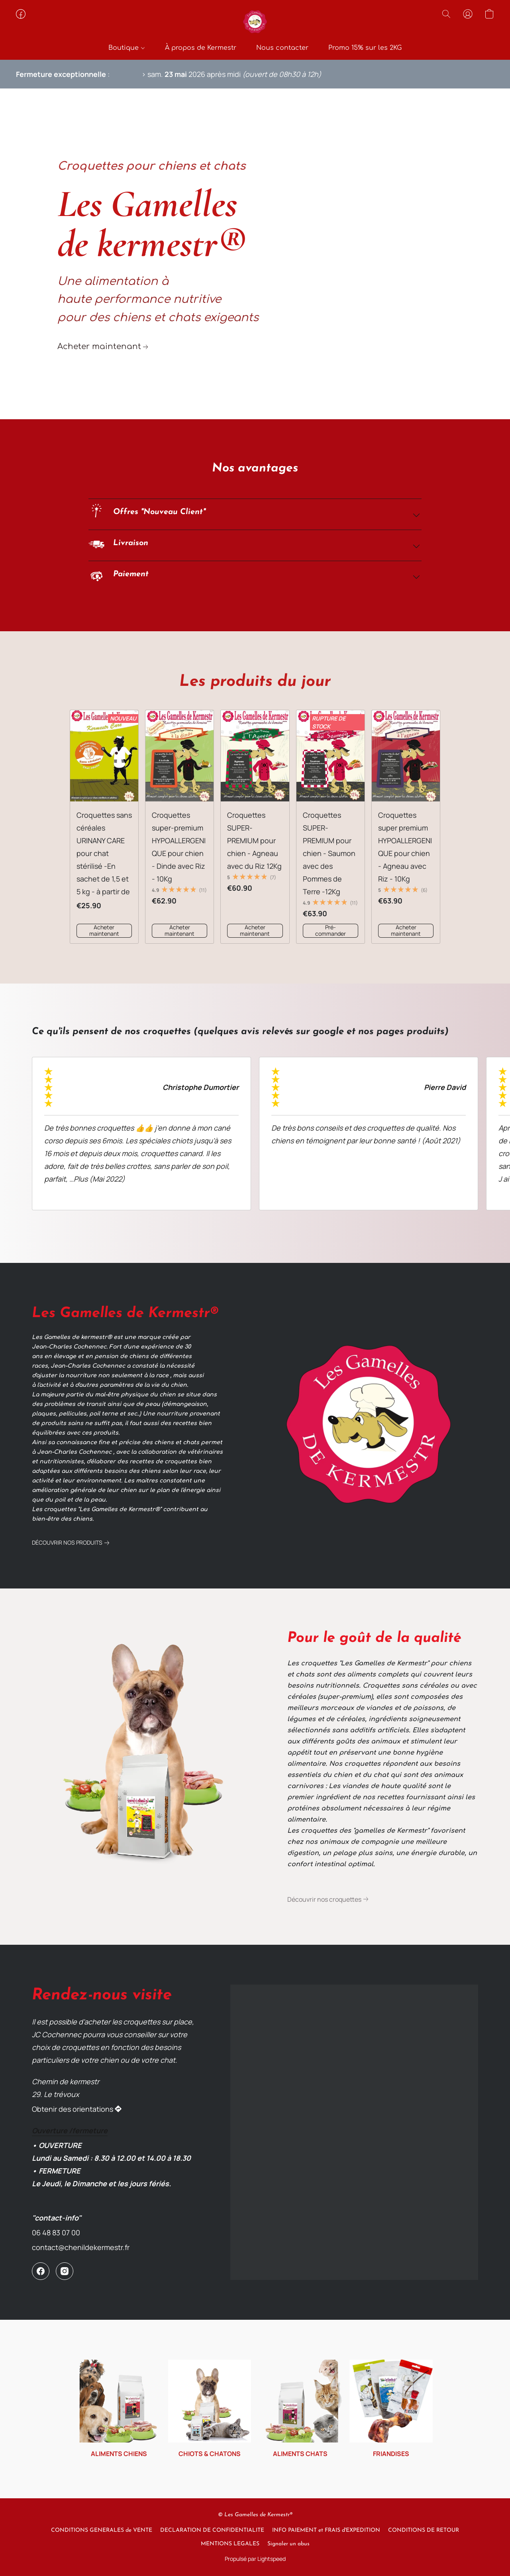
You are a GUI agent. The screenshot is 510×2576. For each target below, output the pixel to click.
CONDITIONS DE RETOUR (423, 2530)
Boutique (126, 47)
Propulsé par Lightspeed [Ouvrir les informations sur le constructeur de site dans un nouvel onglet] (255, 2558)
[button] (255, 22)
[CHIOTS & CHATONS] (209, 2409)
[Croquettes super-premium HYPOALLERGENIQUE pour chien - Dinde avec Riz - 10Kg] (179, 827)
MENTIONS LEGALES (230, 2544)
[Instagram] (64, 2271)
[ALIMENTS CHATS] (300, 2409)
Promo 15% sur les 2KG (365, 47)
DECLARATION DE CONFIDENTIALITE (212, 2530)
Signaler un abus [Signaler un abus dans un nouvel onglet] (288, 2544)
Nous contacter (282, 47)
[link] (104, 347)
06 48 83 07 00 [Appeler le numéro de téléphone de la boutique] (56, 2232)
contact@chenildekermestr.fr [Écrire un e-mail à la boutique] (80, 2247)
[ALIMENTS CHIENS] (119, 2409)
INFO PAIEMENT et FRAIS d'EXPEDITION (326, 2530)
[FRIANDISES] (391, 2409)
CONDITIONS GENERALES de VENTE (101, 2530)
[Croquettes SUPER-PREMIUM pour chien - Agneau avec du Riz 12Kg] (254, 827)
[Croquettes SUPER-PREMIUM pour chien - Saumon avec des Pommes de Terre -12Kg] (330, 827)
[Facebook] (40, 2271)
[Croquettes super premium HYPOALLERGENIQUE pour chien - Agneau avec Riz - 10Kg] (405, 827)
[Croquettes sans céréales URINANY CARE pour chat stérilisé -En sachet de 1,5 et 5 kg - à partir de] (104, 827)
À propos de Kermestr (200, 47)
